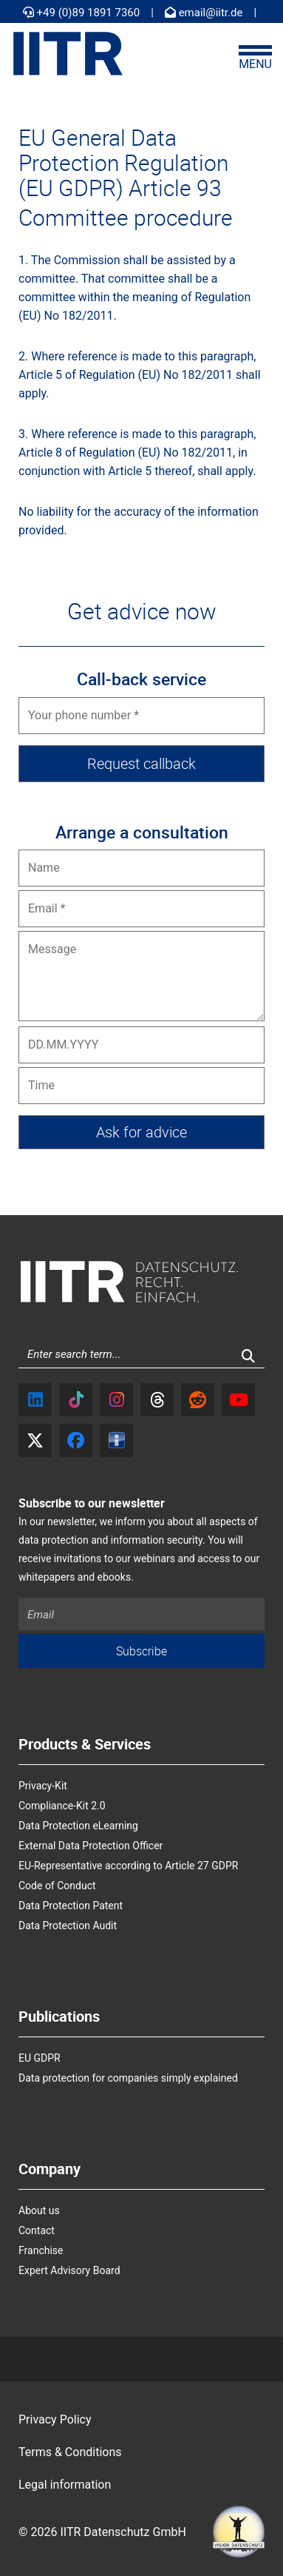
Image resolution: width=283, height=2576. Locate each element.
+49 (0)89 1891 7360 (81, 12)
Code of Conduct (57, 1885)
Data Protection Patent (70, 1905)
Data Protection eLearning (78, 1826)
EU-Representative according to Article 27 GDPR (128, 1866)
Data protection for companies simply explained (128, 2078)
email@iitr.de (204, 12)
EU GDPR (39, 2058)
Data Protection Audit (67, 1925)
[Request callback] (141, 763)
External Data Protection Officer (90, 1846)
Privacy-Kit (42, 1786)
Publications (59, 2016)
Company (49, 2169)
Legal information (64, 2485)
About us (39, 2210)
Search (257, 1360)
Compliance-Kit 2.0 (62, 1806)
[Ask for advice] (141, 1132)
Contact (36, 2230)
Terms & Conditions (70, 2452)
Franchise (40, 2250)
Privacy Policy (55, 2419)
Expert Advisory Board (69, 2270)
